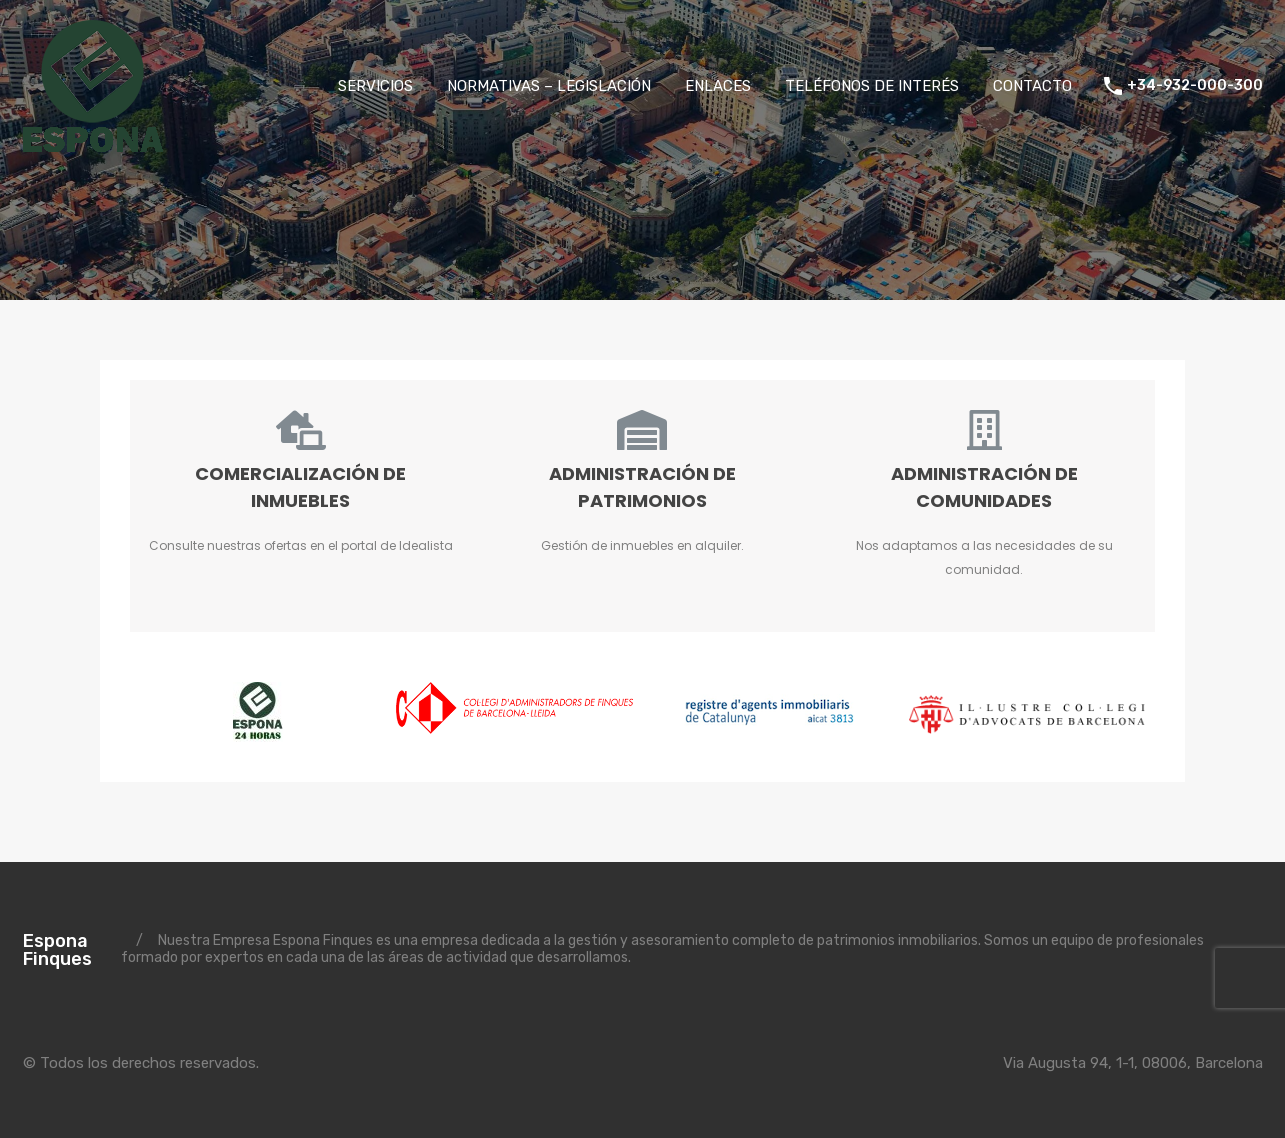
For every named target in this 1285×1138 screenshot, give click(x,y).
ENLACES (718, 86)
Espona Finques (57, 950)
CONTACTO (1032, 86)
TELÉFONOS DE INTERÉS (872, 86)
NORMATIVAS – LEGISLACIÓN (549, 86)
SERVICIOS (375, 86)
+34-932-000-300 (1195, 86)
